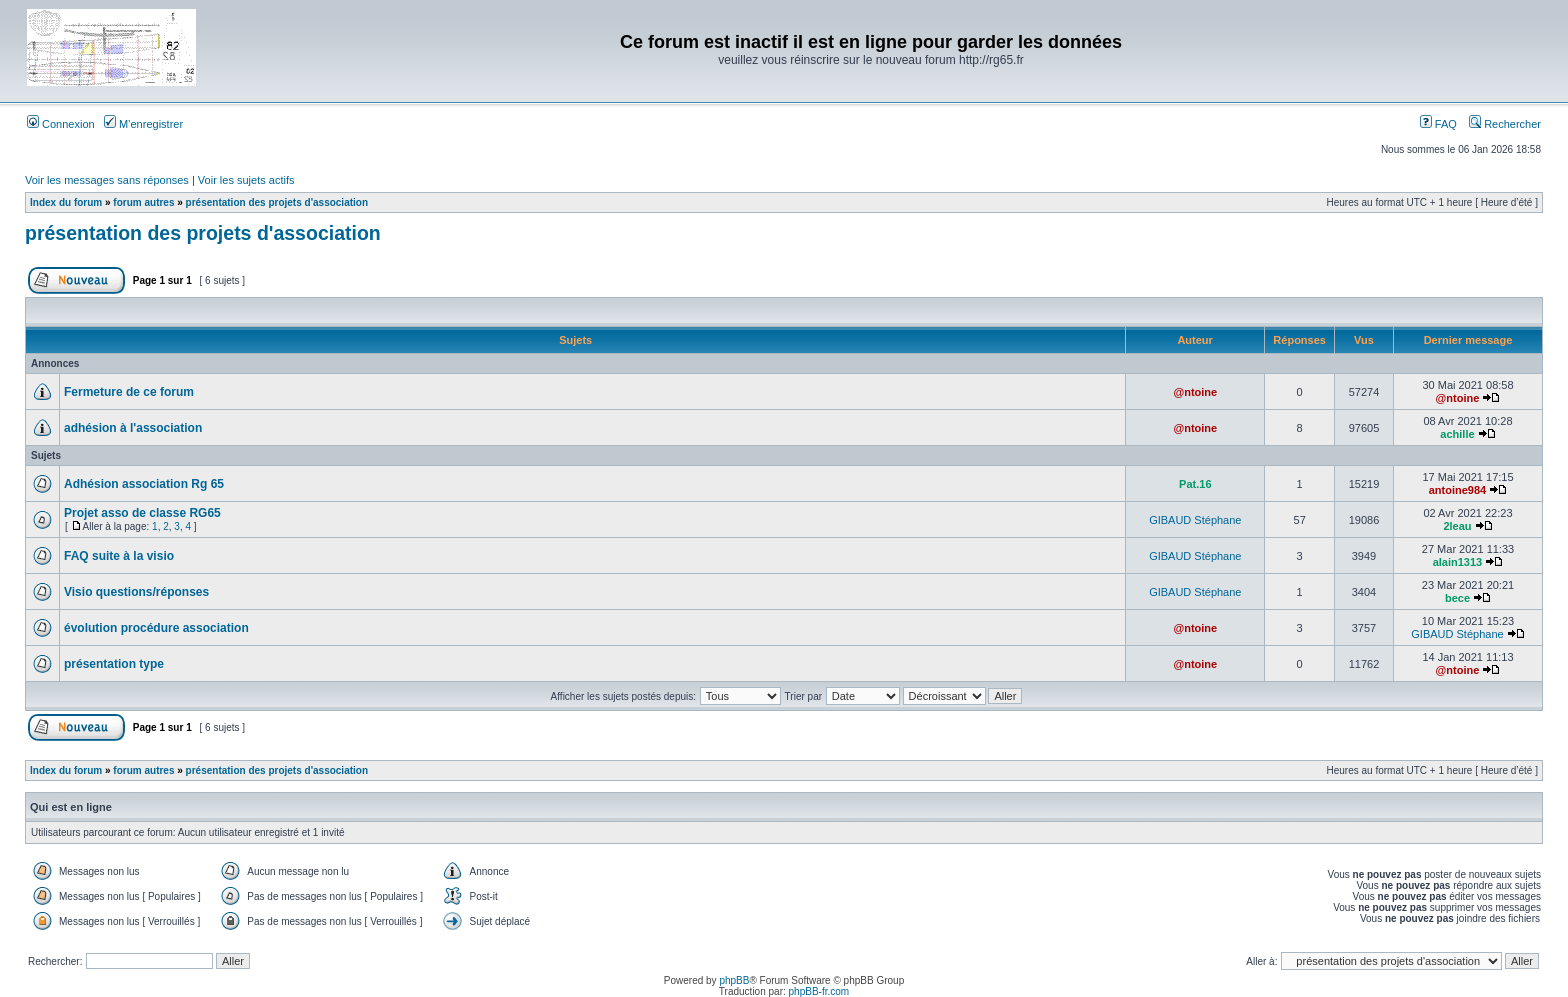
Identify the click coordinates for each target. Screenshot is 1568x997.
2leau (1457, 526)
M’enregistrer (143, 124)
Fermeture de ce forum (129, 392)
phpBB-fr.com (819, 991)
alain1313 (1458, 562)
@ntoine (1195, 392)
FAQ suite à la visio (119, 556)
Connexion (61, 124)
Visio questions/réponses (136, 592)
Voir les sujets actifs (246, 180)
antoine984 (1457, 490)
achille (1457, 434)
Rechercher (1505, 124)
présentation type (114, 664)
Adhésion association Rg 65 (144, 484)
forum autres (143, 202)
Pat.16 (1195, 484)
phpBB (734, 980)
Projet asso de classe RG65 (142, 513)
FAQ (1438, 124)
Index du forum (66, 202)
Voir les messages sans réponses (107, 180)
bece (1457, 598)
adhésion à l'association (133, 428)
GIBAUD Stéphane (1195, 520)
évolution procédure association (156, 628)
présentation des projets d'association (277, 202)
